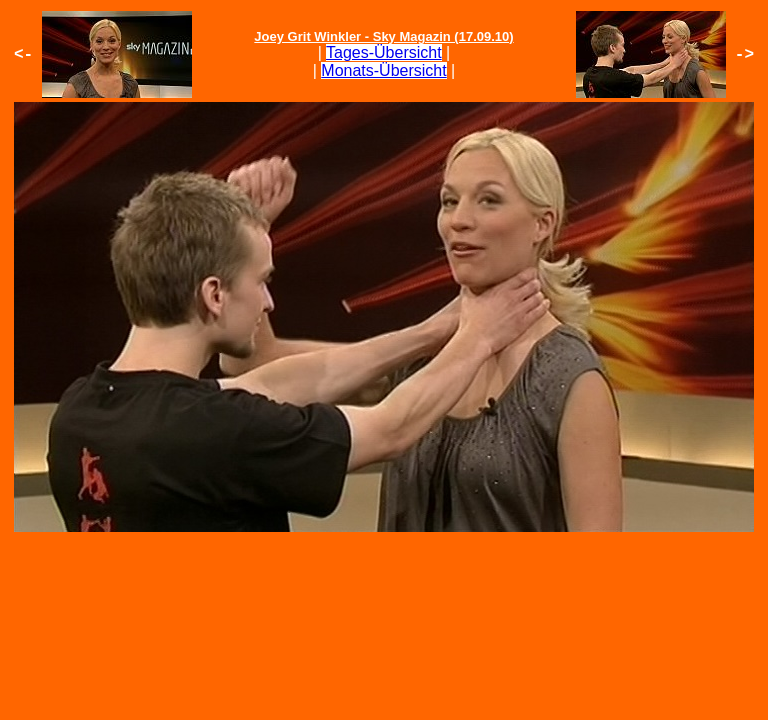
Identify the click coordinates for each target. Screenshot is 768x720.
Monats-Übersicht (383, 70)
